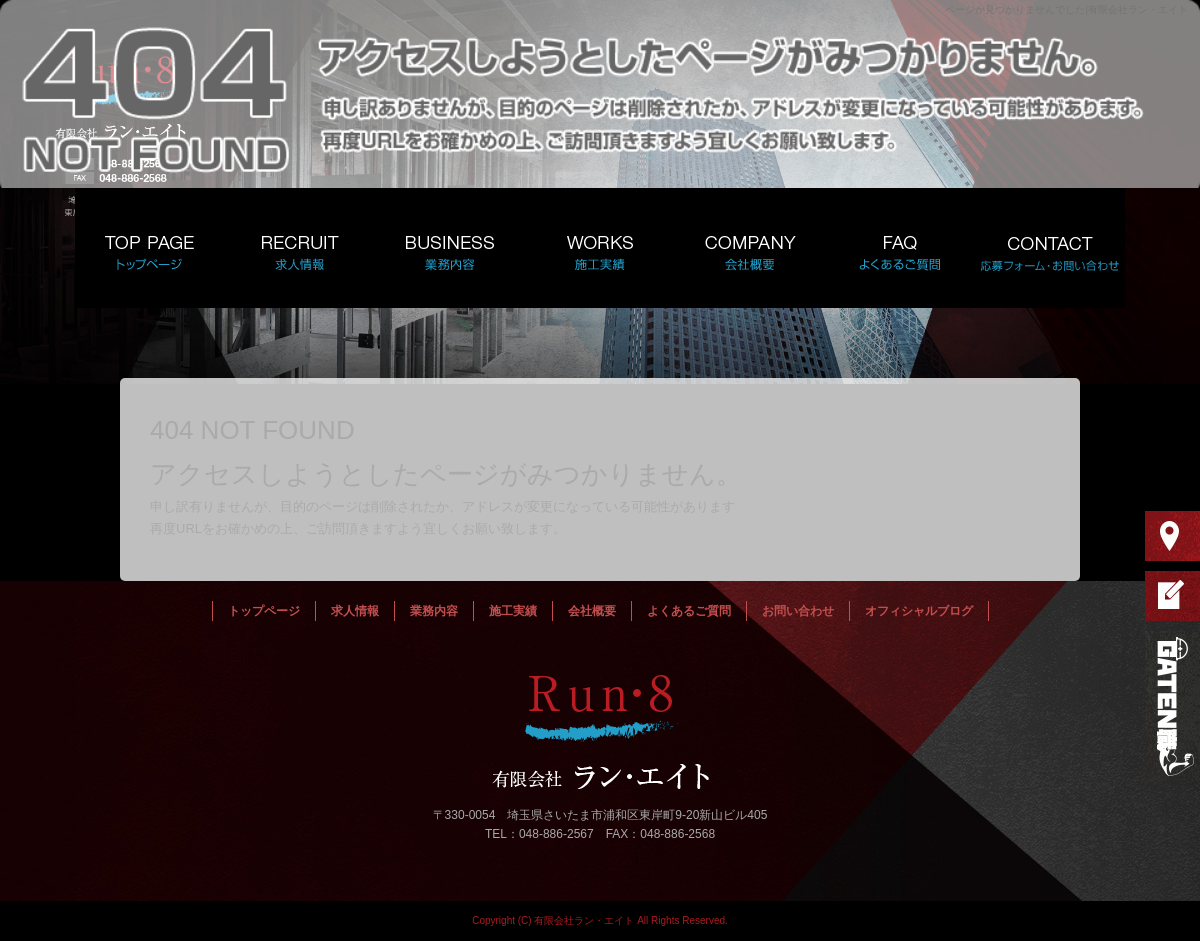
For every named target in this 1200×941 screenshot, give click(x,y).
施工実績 (600, 248)
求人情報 (300, 248)
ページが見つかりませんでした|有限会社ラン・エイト (1066, 9)
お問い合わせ (1050, 248)
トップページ (150, 248)
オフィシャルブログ (919, 611)
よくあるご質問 (900, 248)
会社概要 (750, 248)
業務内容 (450, 248)
